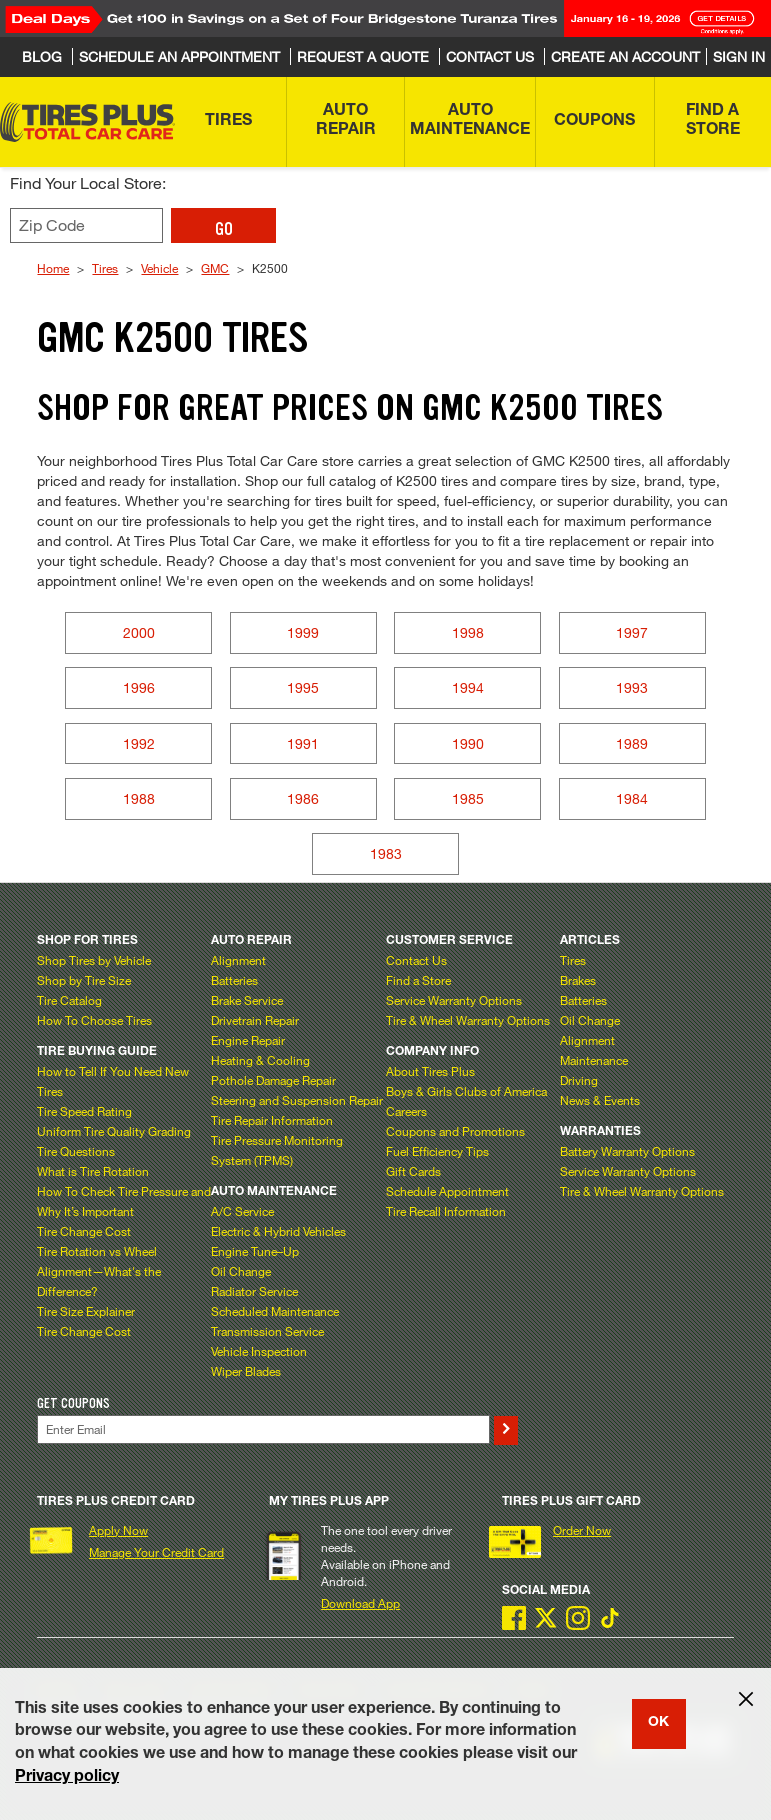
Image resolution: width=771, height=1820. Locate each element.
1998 (468, 632)
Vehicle (159, 268)
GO (224, 229)
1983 (386, 853)
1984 (632, 798)
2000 (139, 632)
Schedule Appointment (447, 1191)
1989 (632, 743)
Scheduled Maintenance (275, 1311)
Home (53, 268)
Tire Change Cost (84, 1231)
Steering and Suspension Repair (297, 1100)
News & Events (600, 1100)
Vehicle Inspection (259, 1351)
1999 (303, 632)
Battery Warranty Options (627, 1151)
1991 (303, 743)
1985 (468, 798)
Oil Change (241, 1271)
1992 (139, 743)
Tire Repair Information (272, 1120)
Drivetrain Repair (255, 1020)
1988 (139, 798)
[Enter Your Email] (263, 1429)
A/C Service (242, 1211)
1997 (632, 632)
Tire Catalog (69, 1000)
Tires (105, 268)
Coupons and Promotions (455, 1131)
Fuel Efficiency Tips (437, 1151)
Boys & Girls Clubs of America (466, 1091)
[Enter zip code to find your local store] (86, 225)
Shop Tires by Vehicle (94, 960)
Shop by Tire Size (84, 980)
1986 (303, 798)
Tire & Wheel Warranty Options (468, 1020)
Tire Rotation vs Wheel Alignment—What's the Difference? (99, 1271)
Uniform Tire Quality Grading (114, 1131)
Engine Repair (248, 1040)
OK (658, 1723)
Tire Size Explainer (86, 1311)
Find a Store (418, 980)
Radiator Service (254, 1291)
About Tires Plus (430, 1071)
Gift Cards (413, 1171)
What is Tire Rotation (93, 1171)
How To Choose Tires (94, 1020)
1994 (468, 687)
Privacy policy (67, 1778)
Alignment (238, 960)
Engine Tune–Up (255, 1251)
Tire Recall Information (446, 1211)
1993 (632, 687)
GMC (215, 268)
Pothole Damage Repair (273, 1080)
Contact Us (416, 960)
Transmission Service (267, 1331)
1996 (139, 687)
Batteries (234, 980)
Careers (406, 1111)
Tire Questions (76, 1151)
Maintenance (594, 1060)
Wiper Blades (246, 1371)
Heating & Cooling (260, 1060)
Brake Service (247, 1000)
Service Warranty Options (454, 1000)
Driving (579, 1080)
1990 (468, 743)
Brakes (578, 980)
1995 (303, 687)
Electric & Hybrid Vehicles (278, 1231)
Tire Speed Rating (84, 1111)
